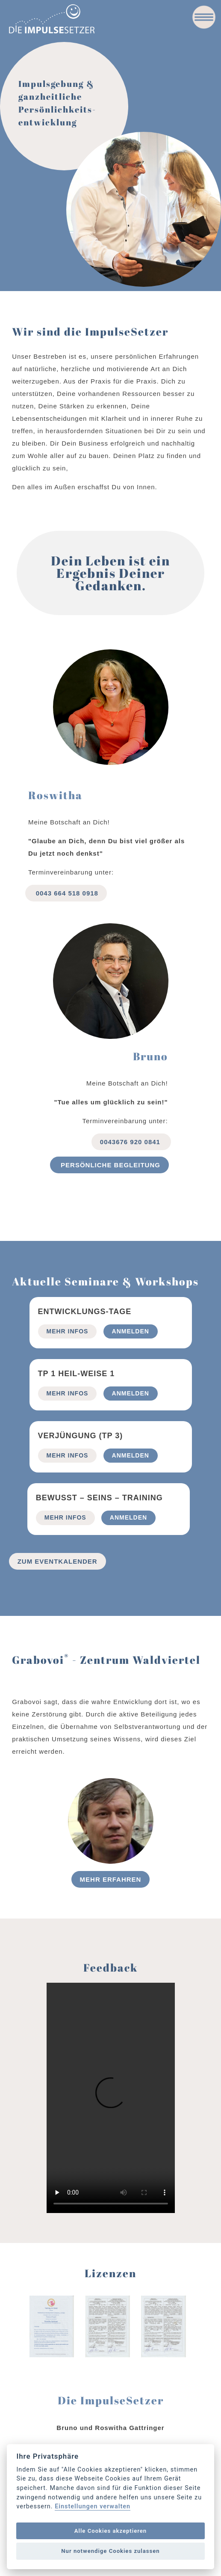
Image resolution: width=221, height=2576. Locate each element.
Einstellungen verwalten (92, 2507)
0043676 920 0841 (131, 1141)
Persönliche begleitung (109, 1165)
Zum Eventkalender (57, 1561)
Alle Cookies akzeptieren (110, 2531)
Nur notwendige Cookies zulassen (110, 2551)
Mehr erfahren (110, 1879)
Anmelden (130, 1331)
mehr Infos (67, 1331)
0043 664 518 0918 (66, 893)
